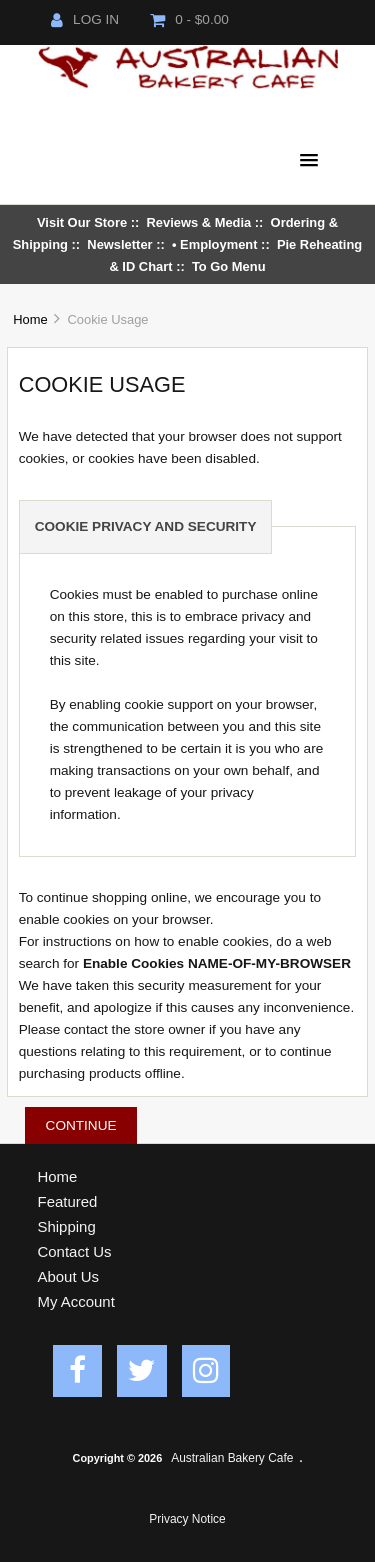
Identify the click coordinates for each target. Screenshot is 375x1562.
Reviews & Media (199, 222)
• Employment (215, 244)
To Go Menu (229, 266)
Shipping (67, 1226)
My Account (76, 1301)
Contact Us (75, 1251)
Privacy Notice (187, 1519)
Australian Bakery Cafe (232, 1458)
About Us (69, 1276)
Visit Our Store (82, 222)
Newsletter (119, 244)
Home (30, 319)
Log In (85, 19)
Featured (68, 1201)
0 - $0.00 (189, 19)
